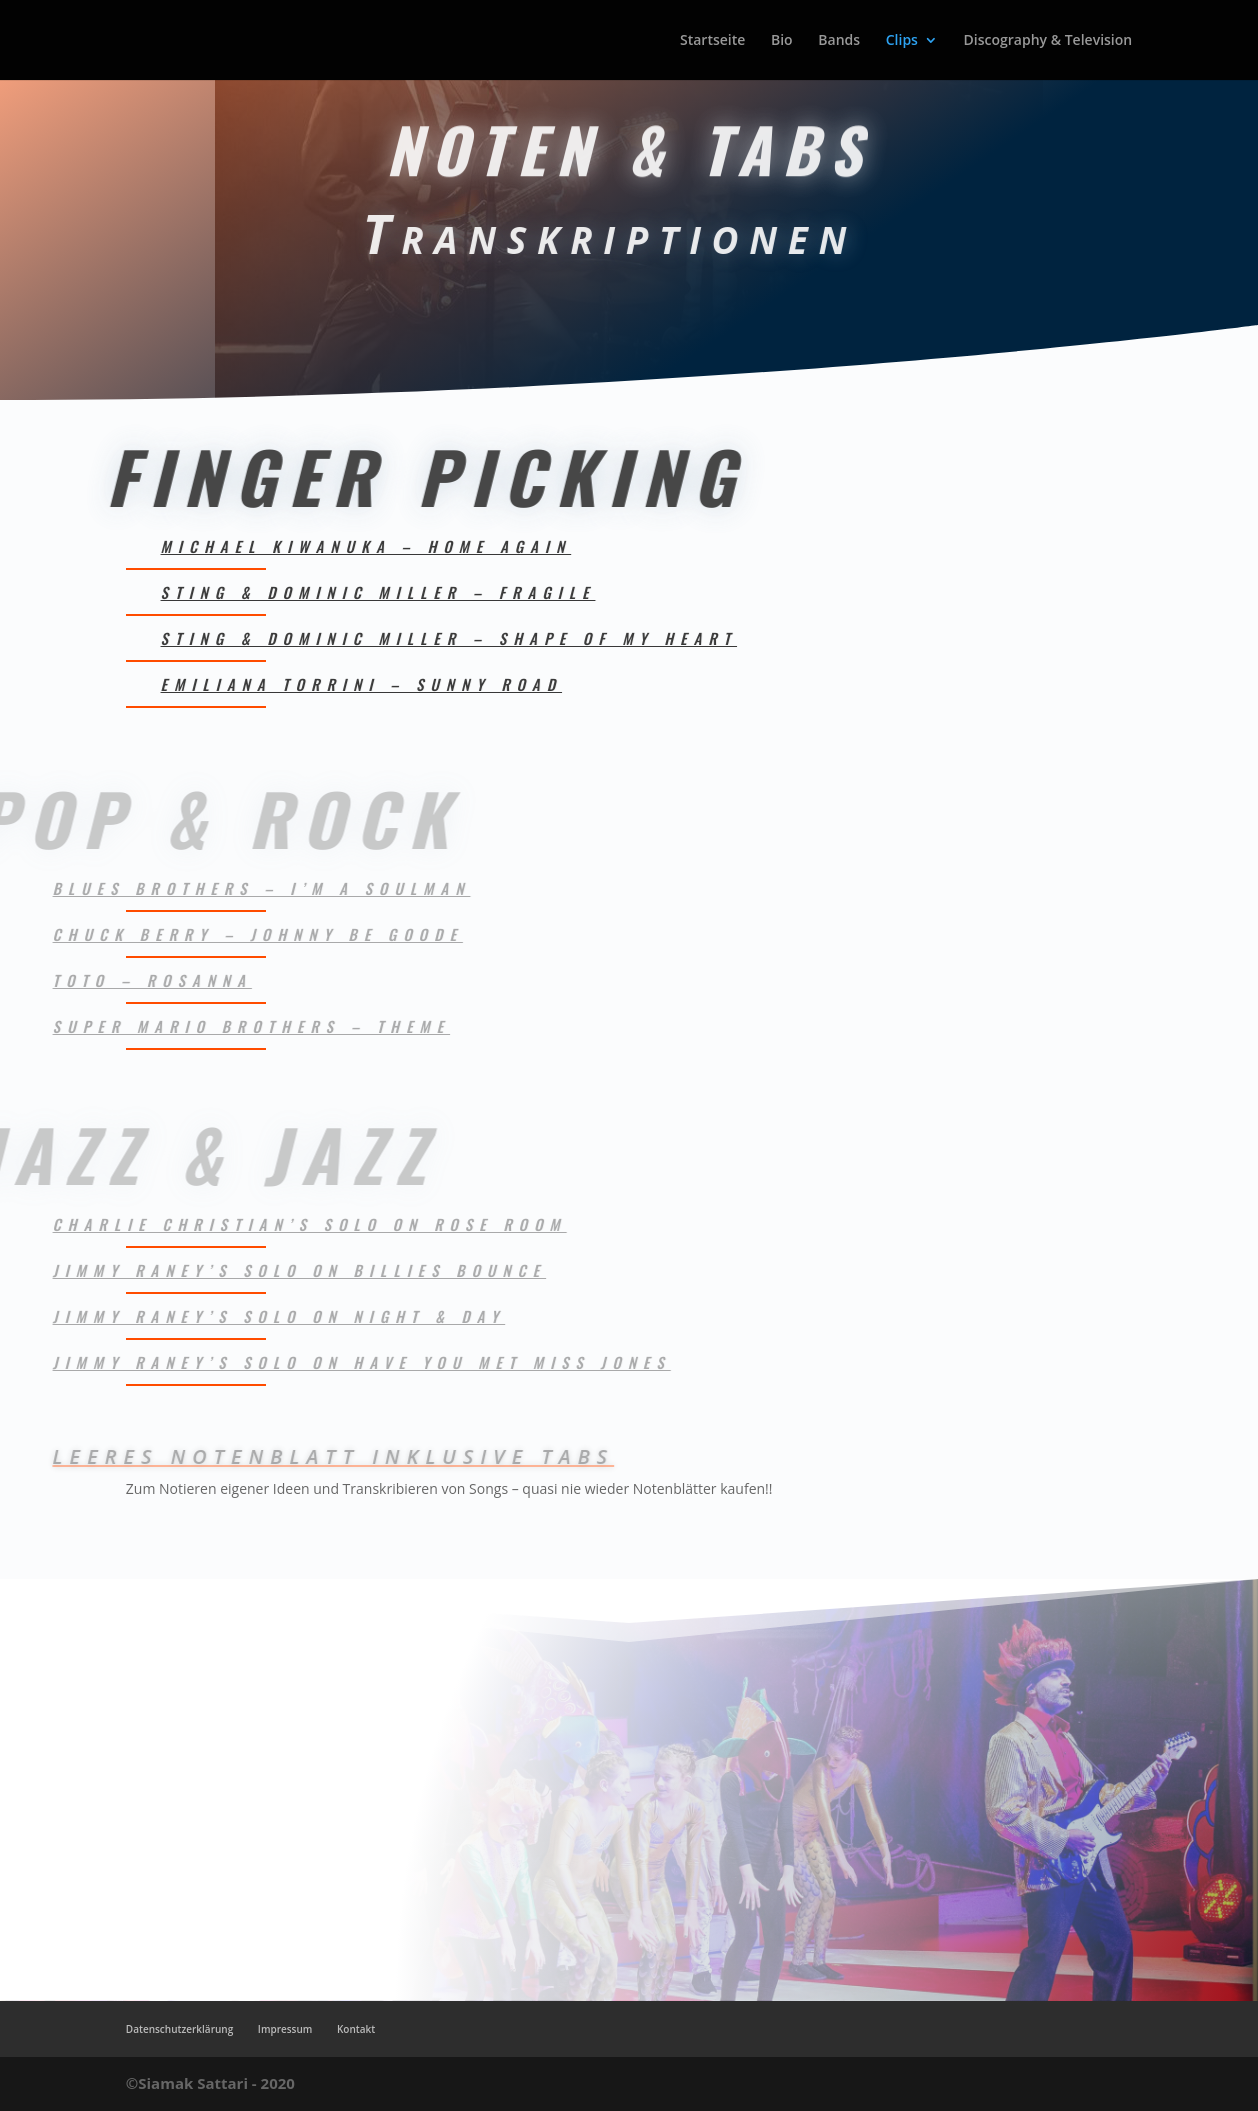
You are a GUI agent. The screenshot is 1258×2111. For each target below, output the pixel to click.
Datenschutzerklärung (179, 2029)
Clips (902, 41)
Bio (782, 41)
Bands (839, 41)
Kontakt (356, 2029)
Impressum (285, 2029)
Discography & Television (1048, 41)
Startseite (712, 41)
